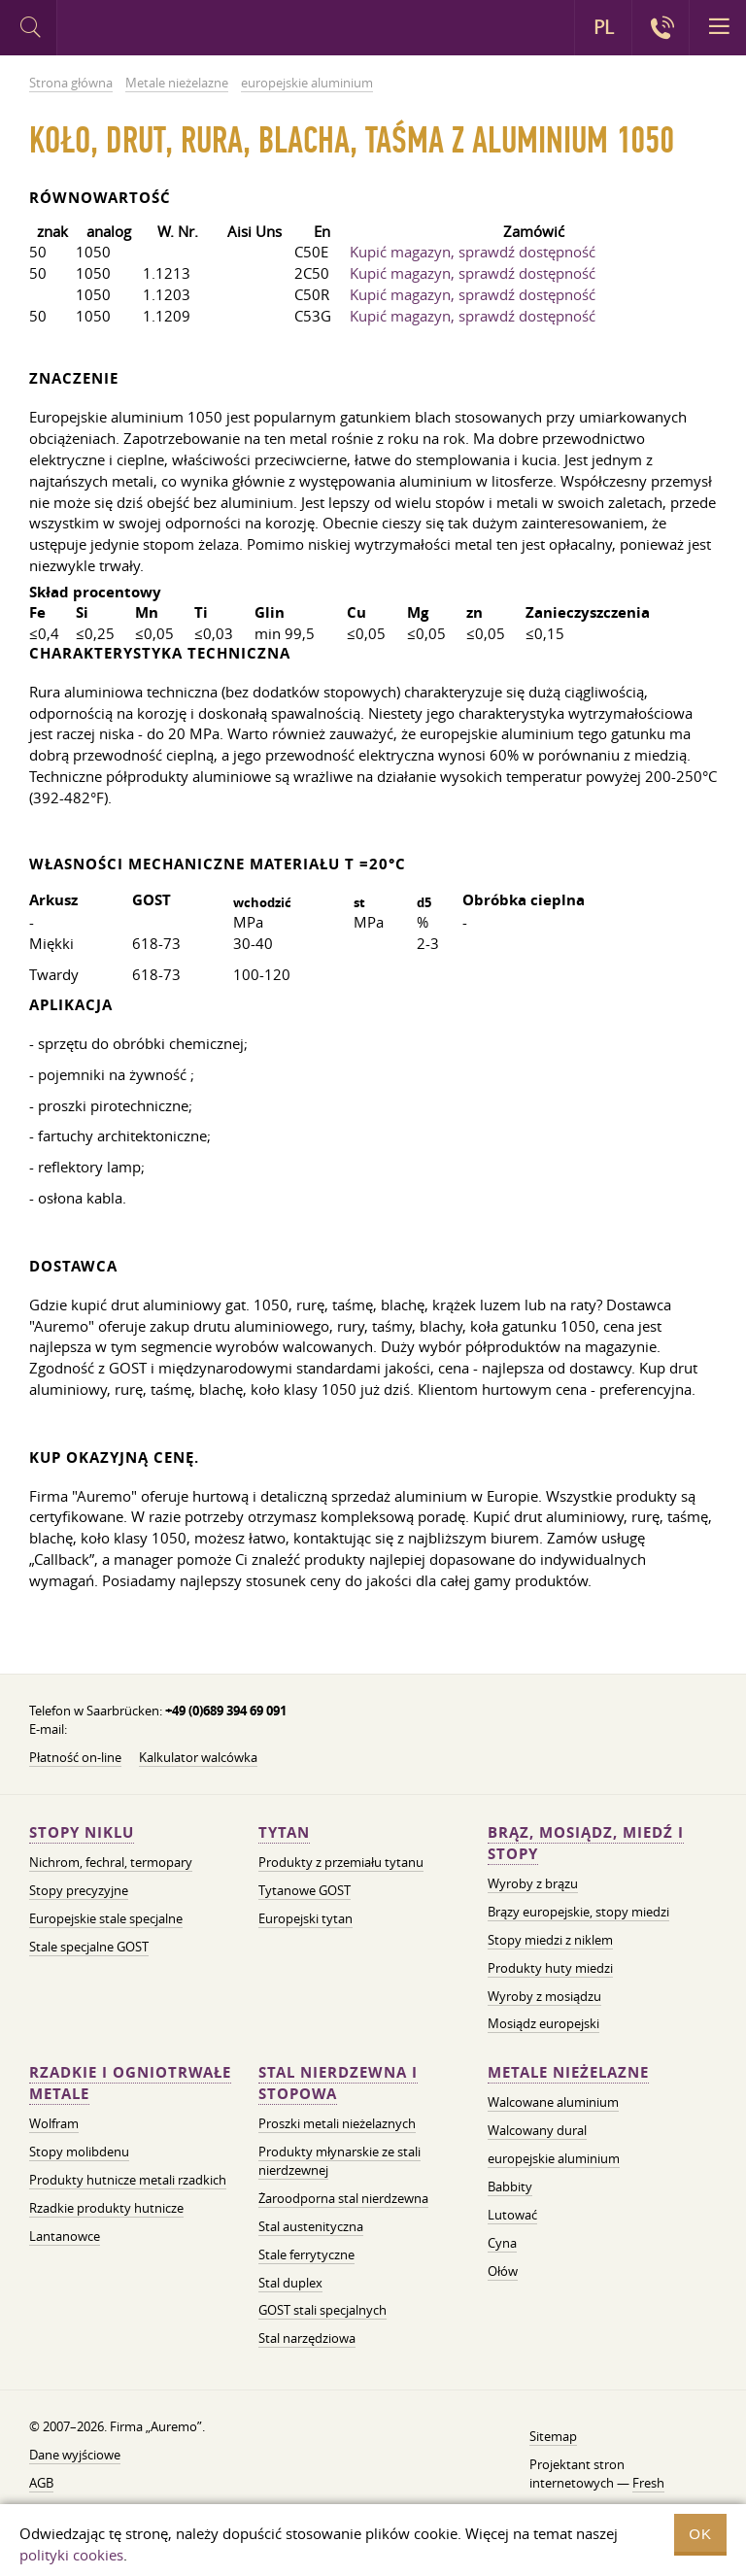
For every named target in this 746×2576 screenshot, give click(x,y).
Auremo (137, 30)
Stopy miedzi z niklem (550, 1940)
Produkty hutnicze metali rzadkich (127, 2179)
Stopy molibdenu (79, 2151)
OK (700, 2533)
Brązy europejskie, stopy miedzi (578, 1911)
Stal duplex (290, 2282)
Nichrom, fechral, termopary (110, 1862)
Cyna (502, 2243)
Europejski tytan (305, 1918)
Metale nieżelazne (568, 2072)
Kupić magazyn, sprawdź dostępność (472, 251)
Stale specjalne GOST (89, 1946)
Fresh (648, 2482)
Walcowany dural (537, 2130)
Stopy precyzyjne (78, 1890)
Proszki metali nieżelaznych (337, 2123)
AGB (41, 2482)
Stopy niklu (81, 1832)
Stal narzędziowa (307, 2338)
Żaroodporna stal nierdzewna (343, 2198)
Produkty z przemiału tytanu (341, 1862)
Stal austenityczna (310, 2226)
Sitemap (553, 2436)
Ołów (503, 2271)
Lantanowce (64, 2236)
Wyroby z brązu (533, 1883)
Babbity (510, 2186)
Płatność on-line (75, 1757)
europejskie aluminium (554, 2158)
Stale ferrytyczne (306, 2254)
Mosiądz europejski (543, 2023)
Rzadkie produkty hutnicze (106, 2208)
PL (603, 27)
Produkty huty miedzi (550, 1968)
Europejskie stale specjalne (106, 1918)
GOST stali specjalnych (322, 2310)
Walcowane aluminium (553, 2102)
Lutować (512, 2214)
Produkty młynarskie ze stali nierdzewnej (339, 2161)
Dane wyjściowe (74, 2454)
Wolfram (54, 2123)
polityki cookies (71, 2554)
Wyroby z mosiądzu (544, 1996)
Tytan (284, 1832)
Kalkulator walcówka (198, 1757)
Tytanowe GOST (304, 1890)
